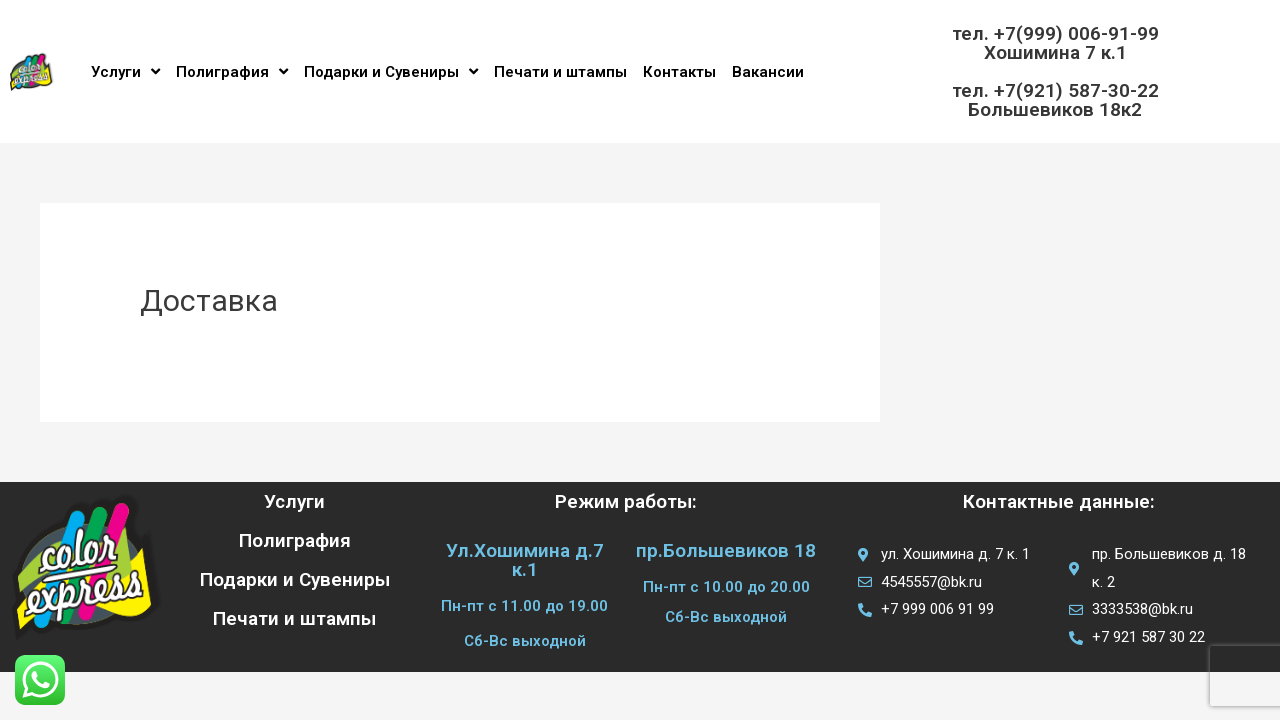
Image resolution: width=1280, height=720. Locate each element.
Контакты (679, 72)
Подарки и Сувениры (391, 71)
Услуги (125, 71)
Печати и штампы (560, 72)
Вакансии (768, 72)
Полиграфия (232, 71)
